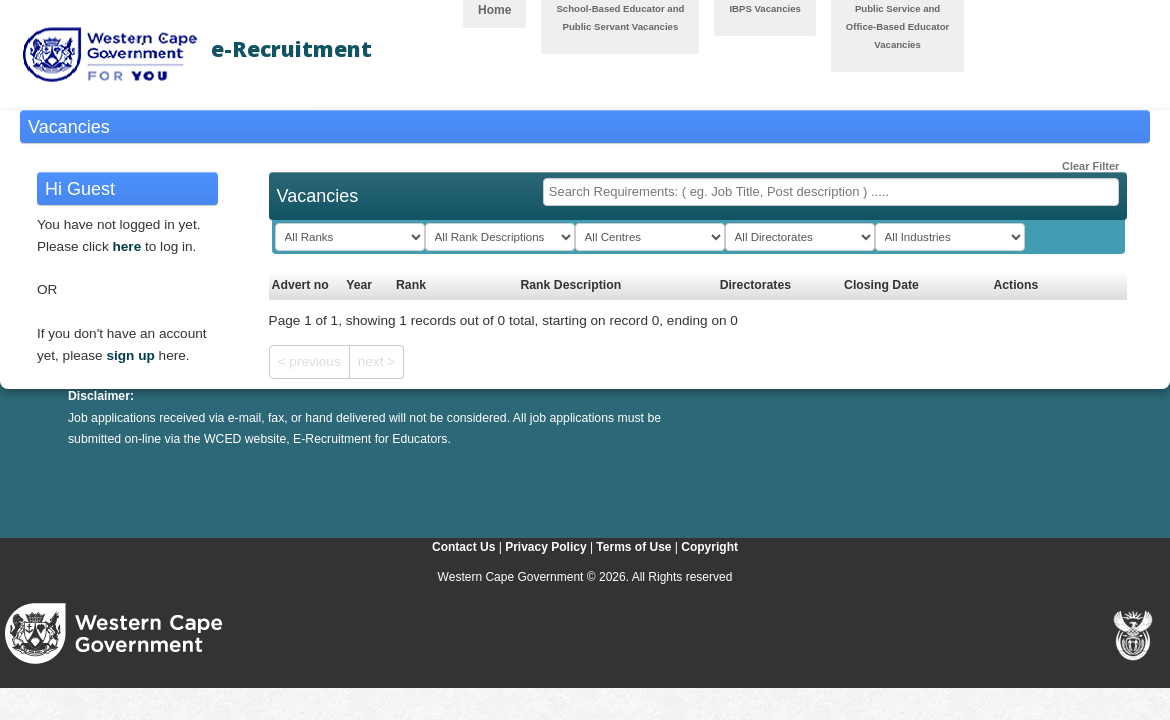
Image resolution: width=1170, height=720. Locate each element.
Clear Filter (1082, 162)
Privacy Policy (545, 547)
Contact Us (463, 547)
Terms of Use (633, 547)
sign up (130, 355)
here (127, 246)
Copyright (709, 547)
